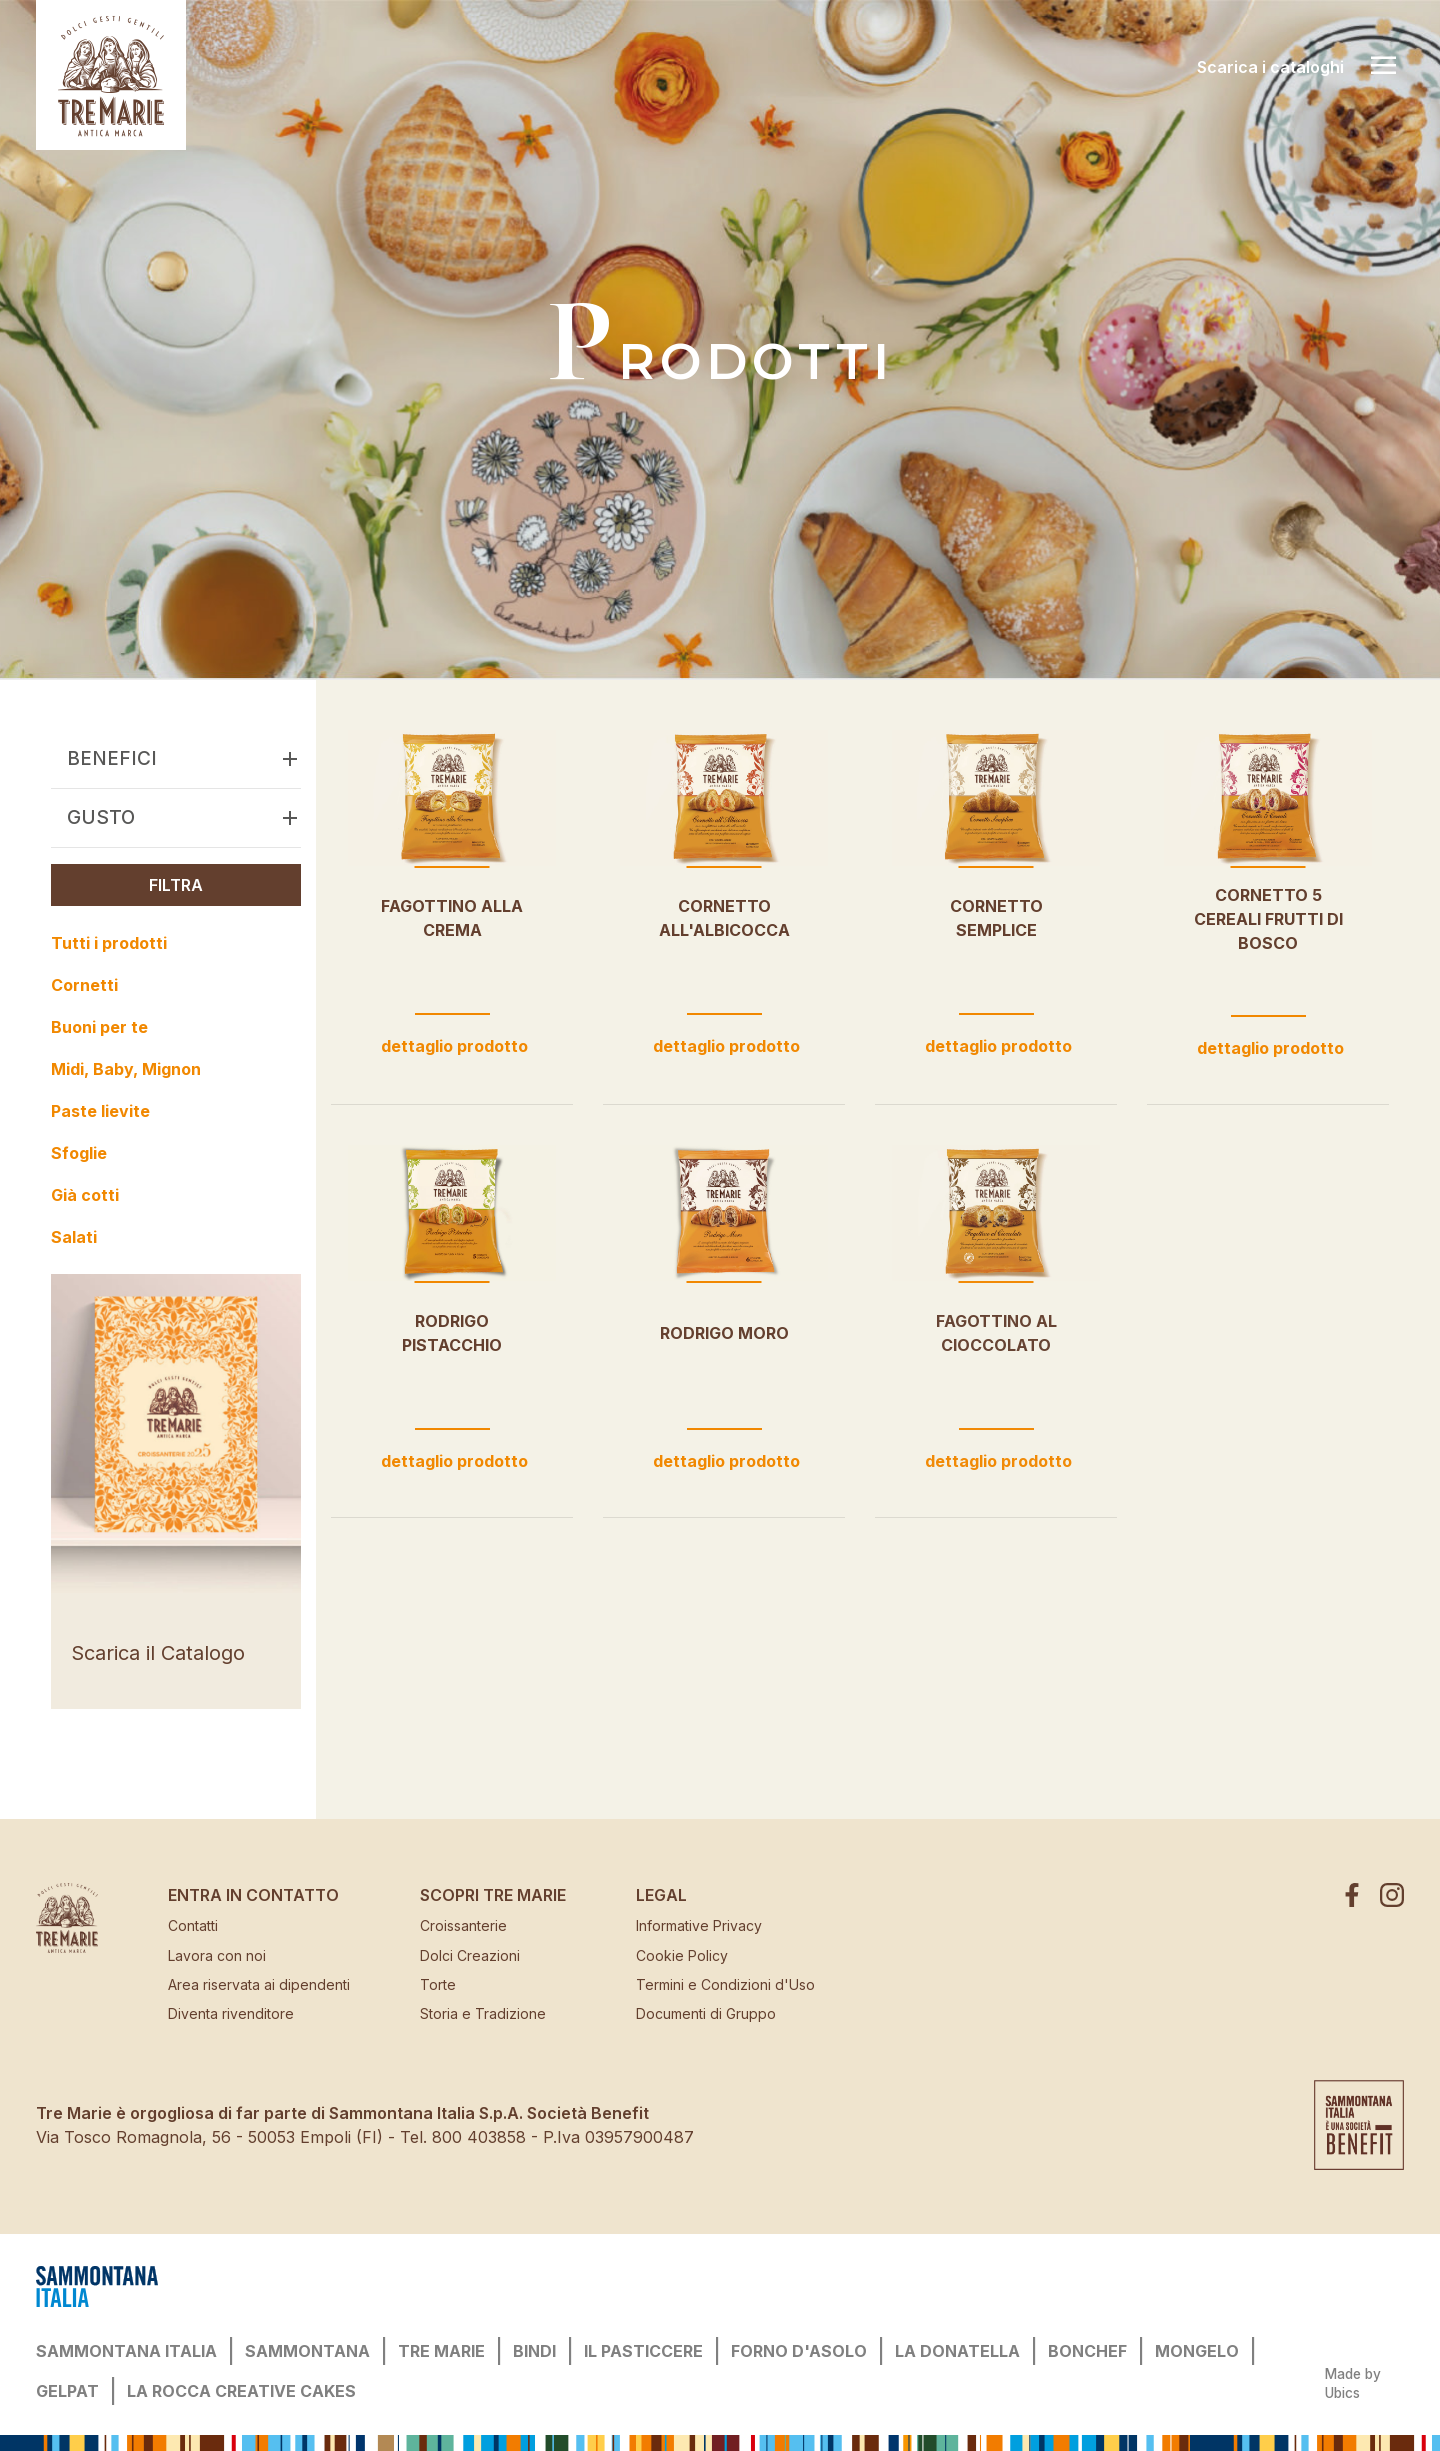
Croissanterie (463, 1925)
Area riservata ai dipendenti (259, 1984)
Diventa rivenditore (231, 2013)
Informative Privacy (699, 1925)
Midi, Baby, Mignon (126, 1069)
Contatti (193, 1925)
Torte (438, 1984)
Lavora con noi (217, 1955)
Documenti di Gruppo (706, 2013)
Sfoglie (79, 1153)
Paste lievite (100, 1111)
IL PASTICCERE (643, 2351)
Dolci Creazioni (470, 1955)
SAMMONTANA (307, 2351)
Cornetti (84, 985)
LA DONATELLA (957, 2351)
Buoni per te (99, 1027)
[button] (290, 759)
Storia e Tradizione (483, 2013)
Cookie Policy (682, 1955)
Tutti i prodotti (109, 943)
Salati (74, 1237)
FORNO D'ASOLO (799, 2351)
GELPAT (67, 2391)
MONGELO (1197, 2351)
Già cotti (85, 1195)
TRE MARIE (441, 2351)
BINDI (534, 2351)
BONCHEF (1087, 2351)
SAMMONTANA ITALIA (126, 2351)
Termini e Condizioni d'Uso (725, 1984)
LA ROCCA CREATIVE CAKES (241, 2391)
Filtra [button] (176, 885)
